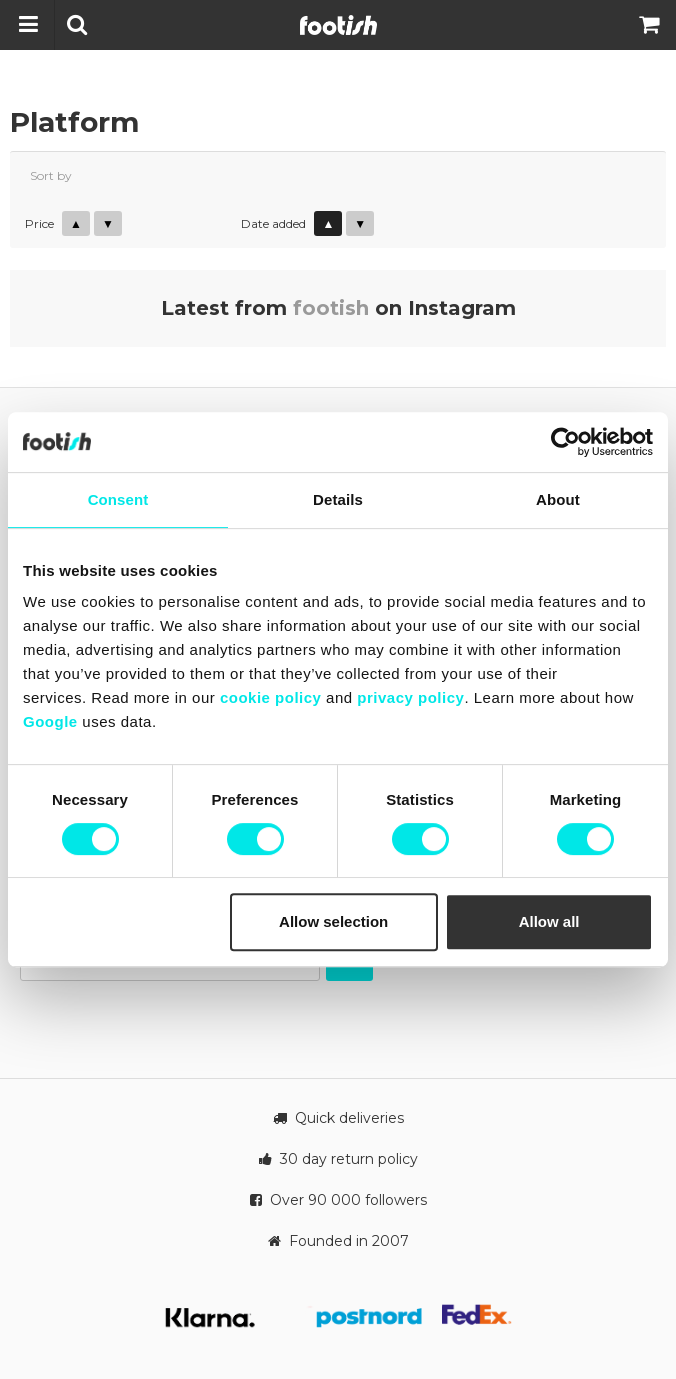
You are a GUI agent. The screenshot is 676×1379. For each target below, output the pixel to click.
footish (331, 308)
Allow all (549, 921)
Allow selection (333, 921)
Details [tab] (338, 499)
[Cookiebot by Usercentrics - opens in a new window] (565, 442)
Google (50, 721)
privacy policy (410, 697)
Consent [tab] (118, 499)
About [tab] (558, 499)
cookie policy (271, 697)
